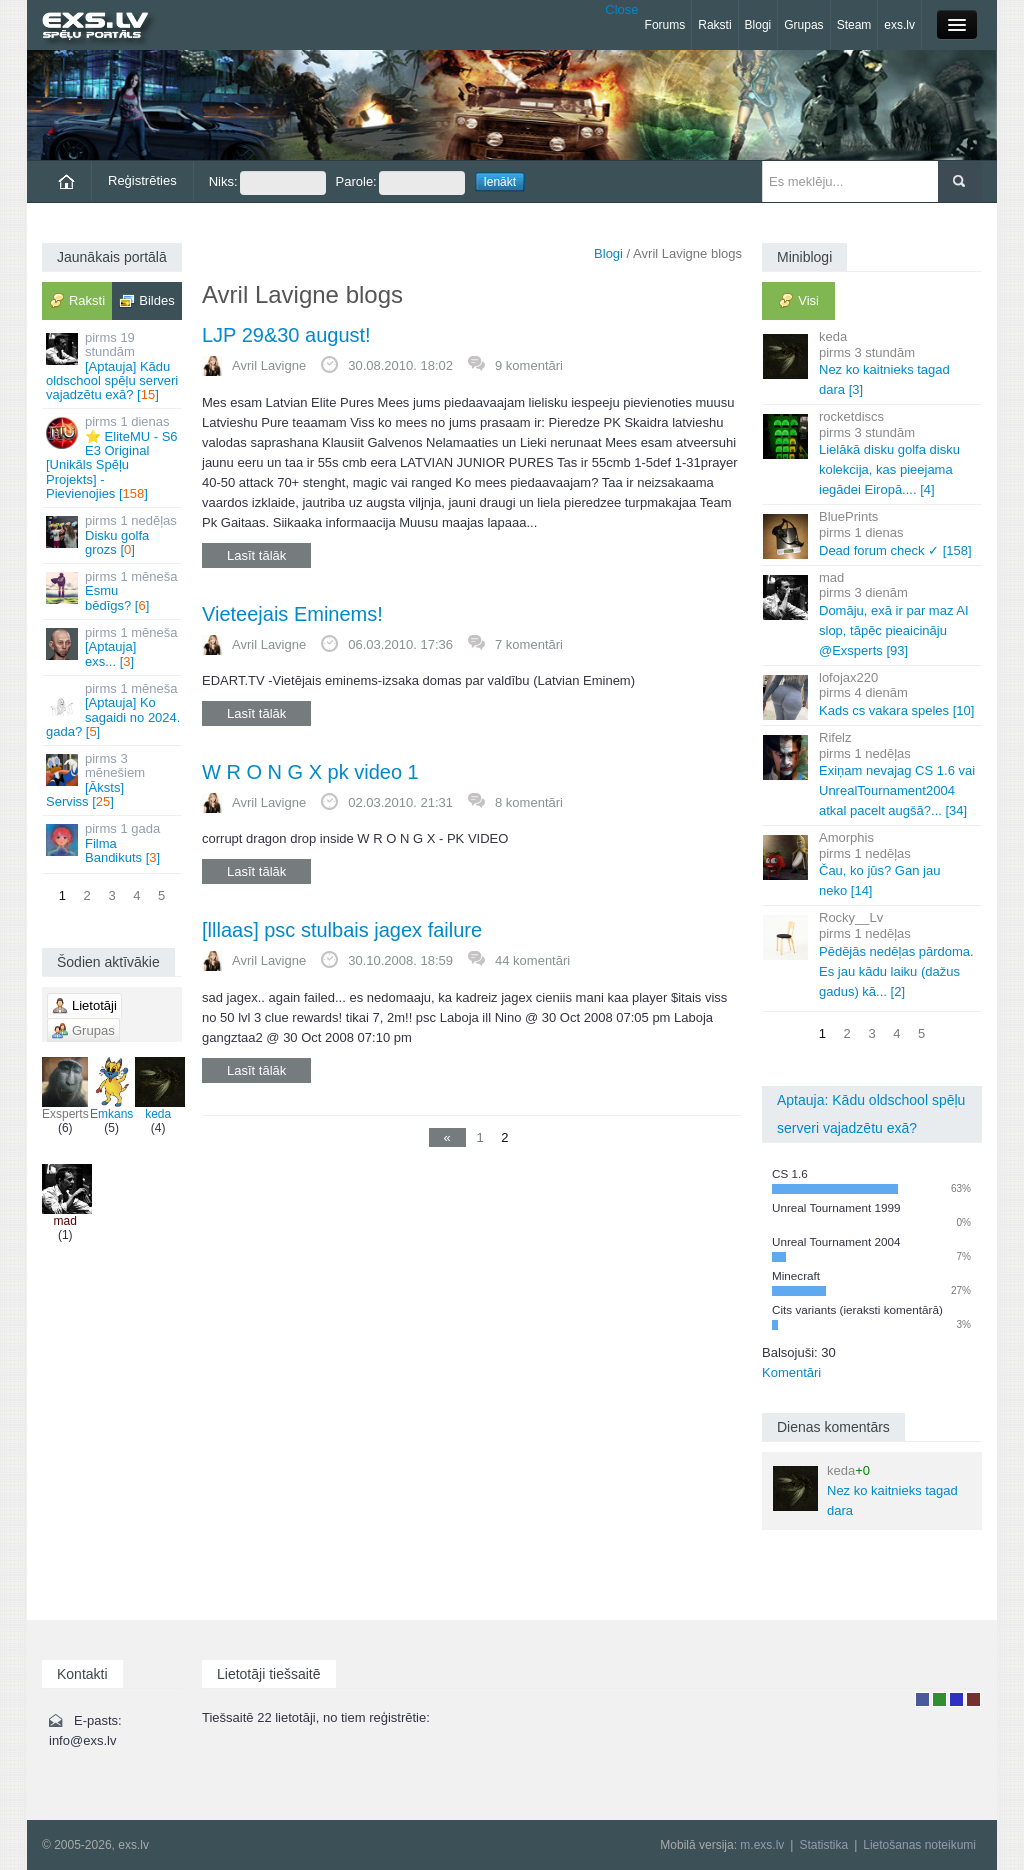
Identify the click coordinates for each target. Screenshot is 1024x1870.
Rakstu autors (939, 1699)
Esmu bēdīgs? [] (113, 591)
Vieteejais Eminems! (292, 614)
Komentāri (791, 1372)
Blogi (758, 25)
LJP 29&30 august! (286, 335)
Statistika (823, 1845)
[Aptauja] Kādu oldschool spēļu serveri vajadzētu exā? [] (113, 366)
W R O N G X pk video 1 (310, 772)
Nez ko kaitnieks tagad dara (865, 1490)
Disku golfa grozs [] (113, 535)
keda (158, 1089)
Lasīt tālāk (256, 555)
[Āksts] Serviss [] (113, 780)
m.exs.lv (762, 1845)
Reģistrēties (142, 180)
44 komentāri (532, 960)
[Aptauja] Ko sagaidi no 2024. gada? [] (113, 710)
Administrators (973, 1699)
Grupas (803, 25)
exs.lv (899, 25)
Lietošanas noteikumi (919, 1845)
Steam (854, 25)
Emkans (111, 1089)
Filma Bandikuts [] (113, 843)
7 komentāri (529, 644)
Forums (665, 25)
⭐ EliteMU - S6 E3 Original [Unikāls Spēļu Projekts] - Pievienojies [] (113, 457)
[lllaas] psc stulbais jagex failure (342, 930)
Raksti (714, 25)
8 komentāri (529, 802)
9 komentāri (529, 365)
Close (621, 9)
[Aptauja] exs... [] (113, 647)
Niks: (267, 183)
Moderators (956, 1699)
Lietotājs (922, 1699)
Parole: (400, 183)
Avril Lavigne (269, 365)
